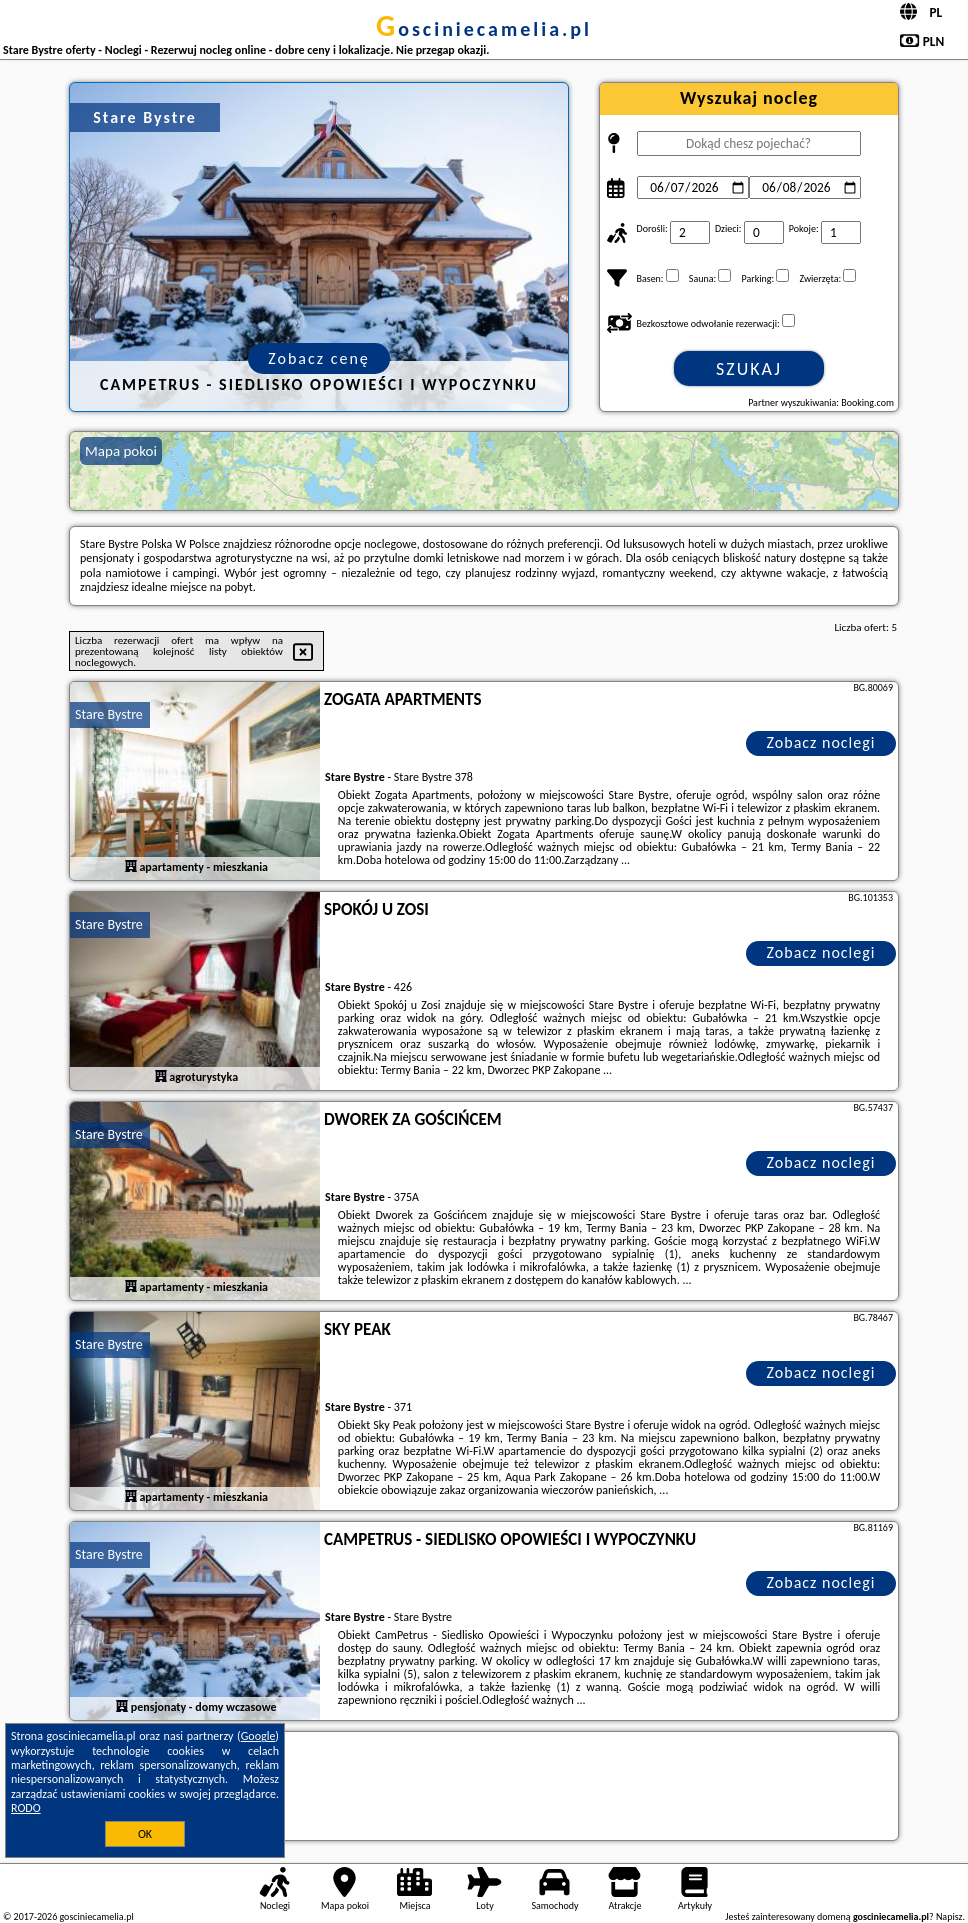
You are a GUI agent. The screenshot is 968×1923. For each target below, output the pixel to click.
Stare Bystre (109, 714)
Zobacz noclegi (821, 742)
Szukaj (749, 369)
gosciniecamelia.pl (484, 29)
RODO (26, 1808)
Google (258, 1736)
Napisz (949, 1916)
